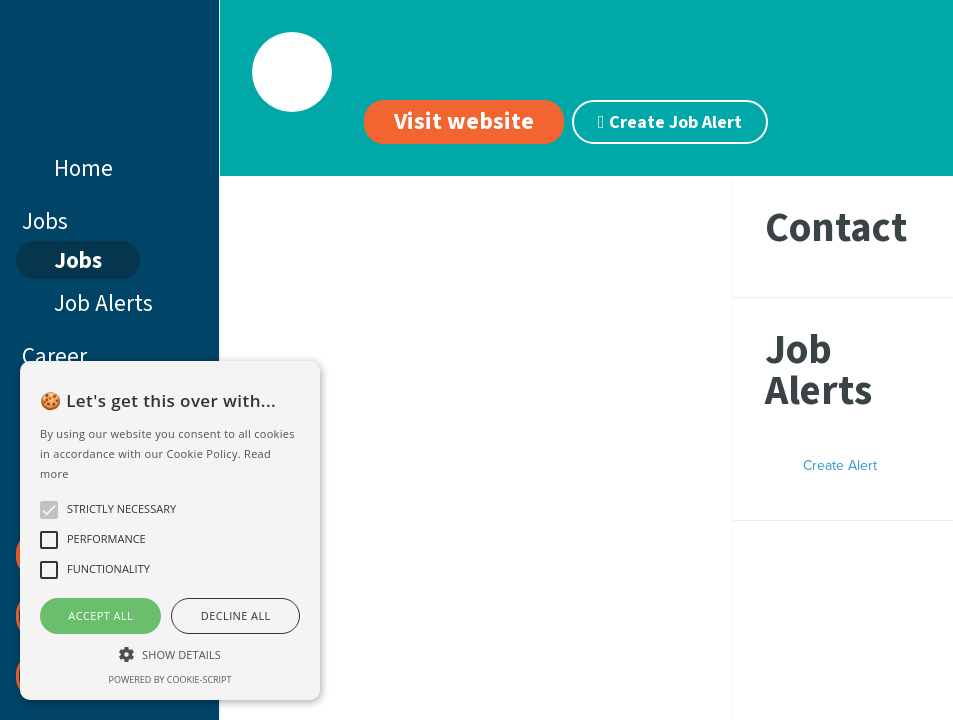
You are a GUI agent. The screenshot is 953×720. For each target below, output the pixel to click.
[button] (170, 652)
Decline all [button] (236, 615)
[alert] (170, 530)
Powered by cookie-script (170, 679)
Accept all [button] (100, 615)
